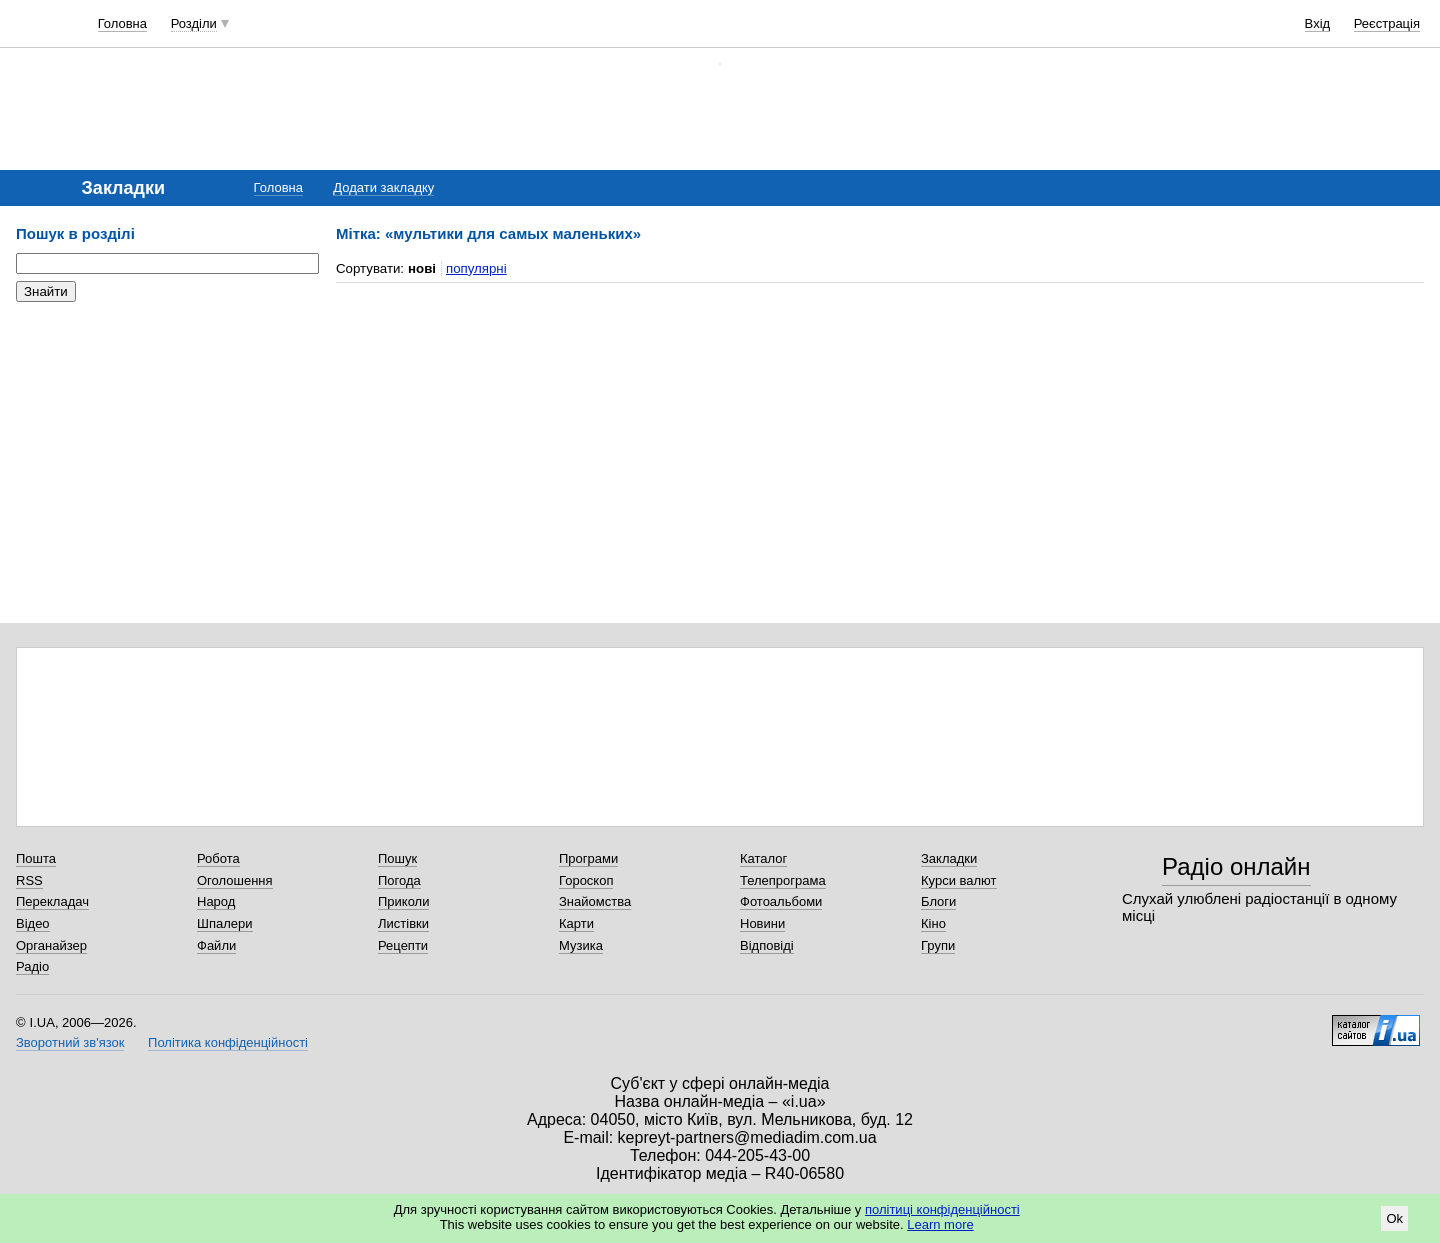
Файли (216, 945)
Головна (122, 23)
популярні (476, 268)
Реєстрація (1387, 23)
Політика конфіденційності (228, 1042)
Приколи (403, 901)
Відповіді (767, 945)
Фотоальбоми (781, 901)
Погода (399, 880)
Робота (218, 858)
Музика (581, 945)
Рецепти (403, 945)
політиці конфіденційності (942, 1209)
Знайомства (595, 901)
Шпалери (225, 923)
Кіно (933, 923)
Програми (588, 858)
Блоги (938, 901)
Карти (576, 923)
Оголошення (235, 880)
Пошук (397, 858)
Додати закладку (383, 187)
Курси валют (959, 880)
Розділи (194, 23)
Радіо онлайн (1236, 866)
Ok (1394, 1218)
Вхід (1318, 23)
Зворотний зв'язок (70, 1042)
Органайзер (51, 945)
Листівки (403, 923)
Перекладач (52, 901)
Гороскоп (586, 880)
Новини (762, 923)
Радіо (32, 966)
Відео (33, 923)
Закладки (949, 858)
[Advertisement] (166, 440)
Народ (216, 901)
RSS (29, 880)
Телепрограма (783, 880)
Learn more (940, 1224)
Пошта (36, 858)
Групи (938, 945)
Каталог (763, 858)
